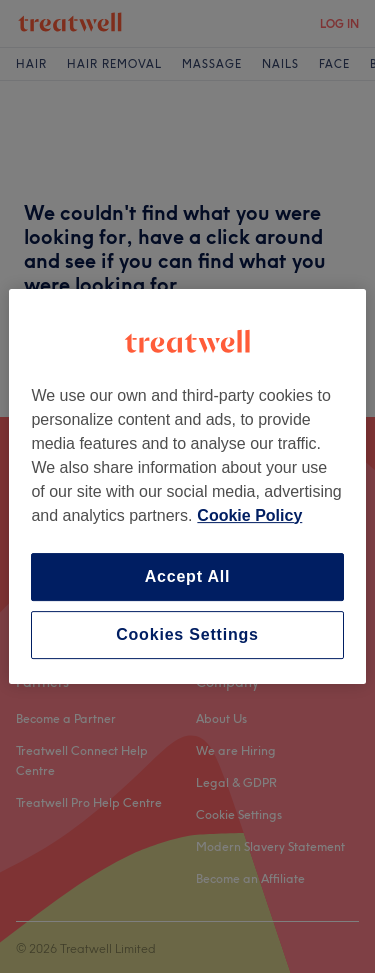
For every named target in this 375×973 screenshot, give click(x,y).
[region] (187, 487)
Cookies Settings (187, 634)
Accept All (188, 576)
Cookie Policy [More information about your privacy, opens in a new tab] (249, 515)
